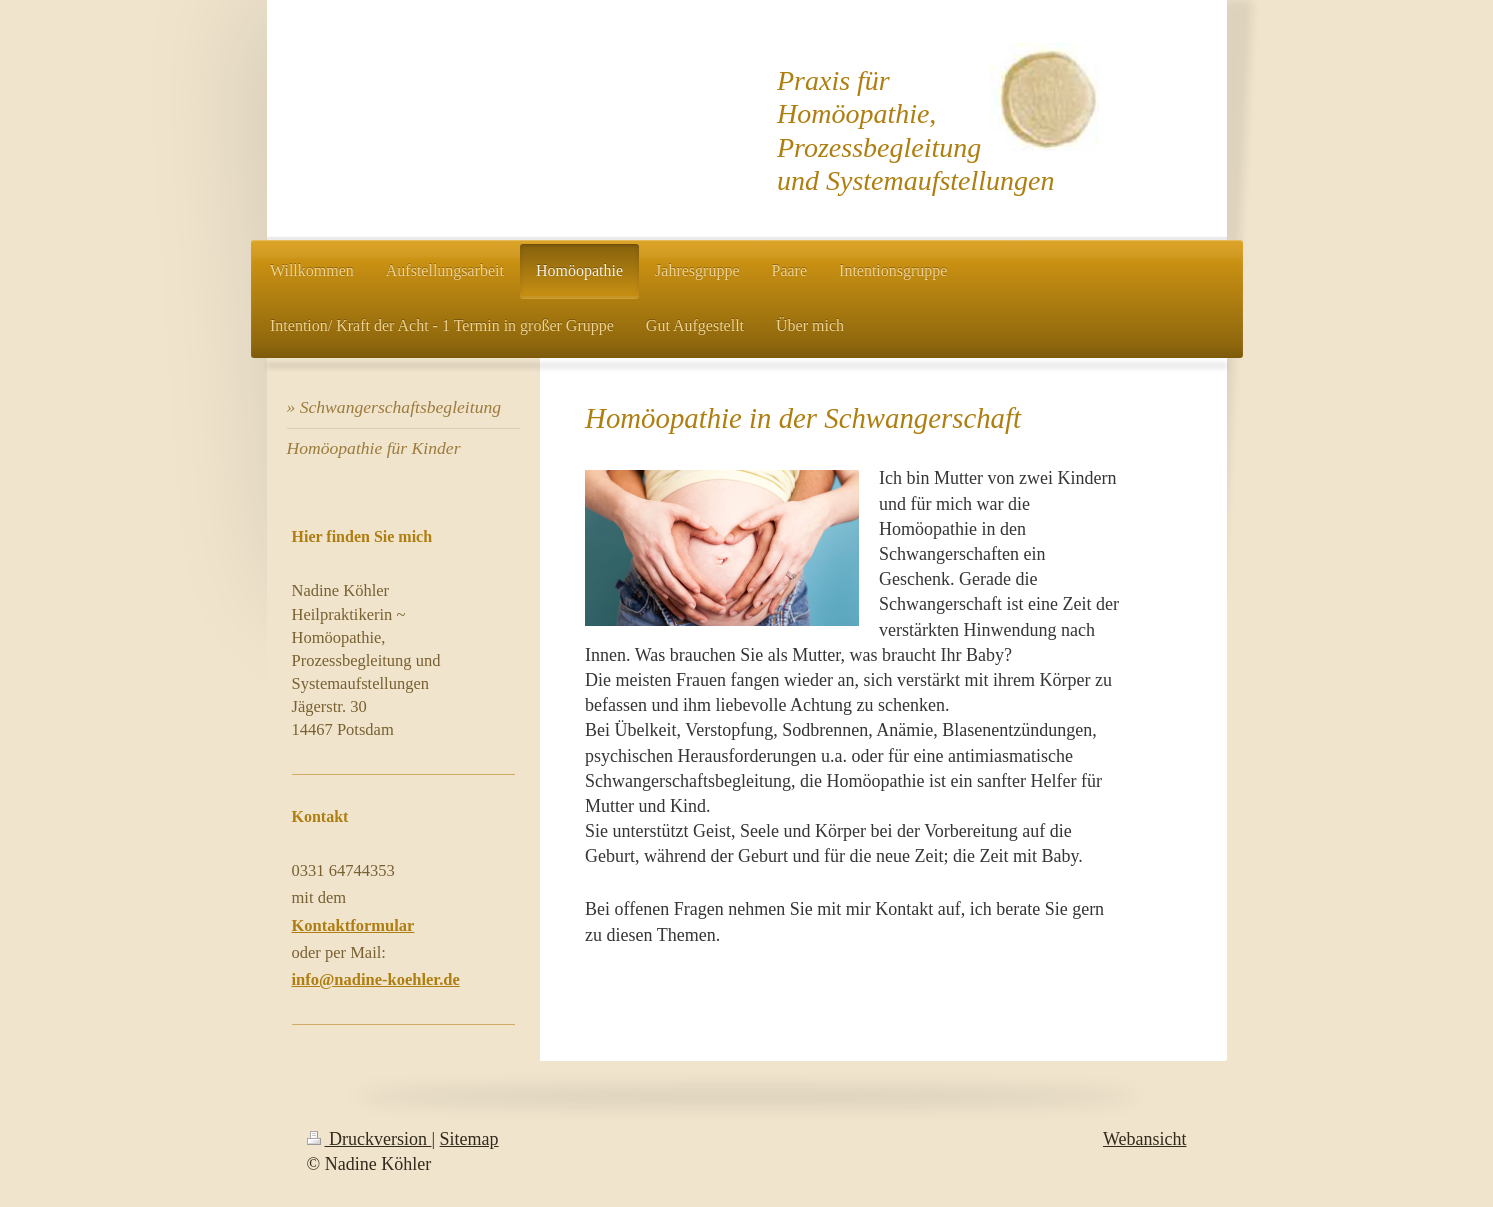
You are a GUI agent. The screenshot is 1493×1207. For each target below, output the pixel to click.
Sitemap (469, 1139)
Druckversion (369, 1139)
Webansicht (1145, 1139)
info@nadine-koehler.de (376, 979)
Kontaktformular (353, 925)
